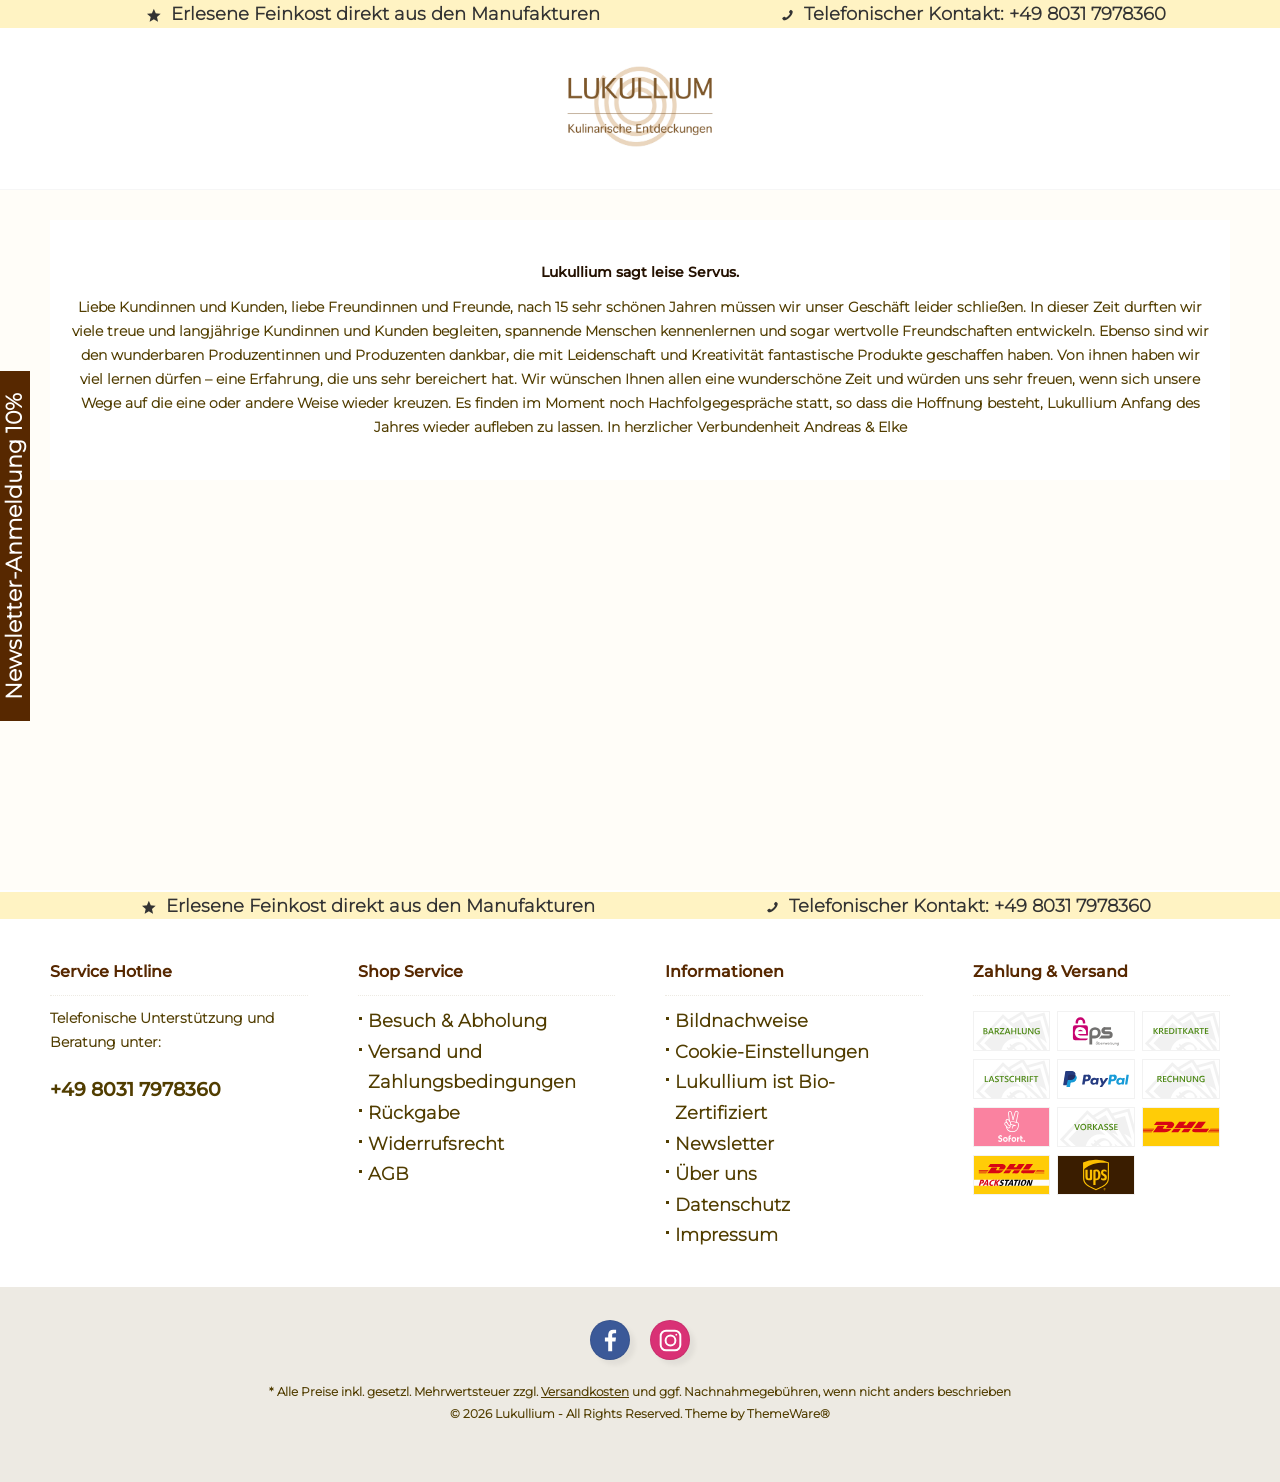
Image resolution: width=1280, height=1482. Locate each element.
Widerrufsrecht (436, 1144)
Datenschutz (732, 1205)
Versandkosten (585, 1391)
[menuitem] (487, 1021)
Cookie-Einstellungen (772, 1052)
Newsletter (724, 1144)
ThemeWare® (788, 1413)
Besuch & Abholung (457, 1021)
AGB (388, 1174)
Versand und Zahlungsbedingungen (472, 1067)
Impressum (726, 1235)
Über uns (716, 1174)
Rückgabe (414, 1113)
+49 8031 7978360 (135, 1089)
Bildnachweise (741, 1021)
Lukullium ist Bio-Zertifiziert (755, 1097)
